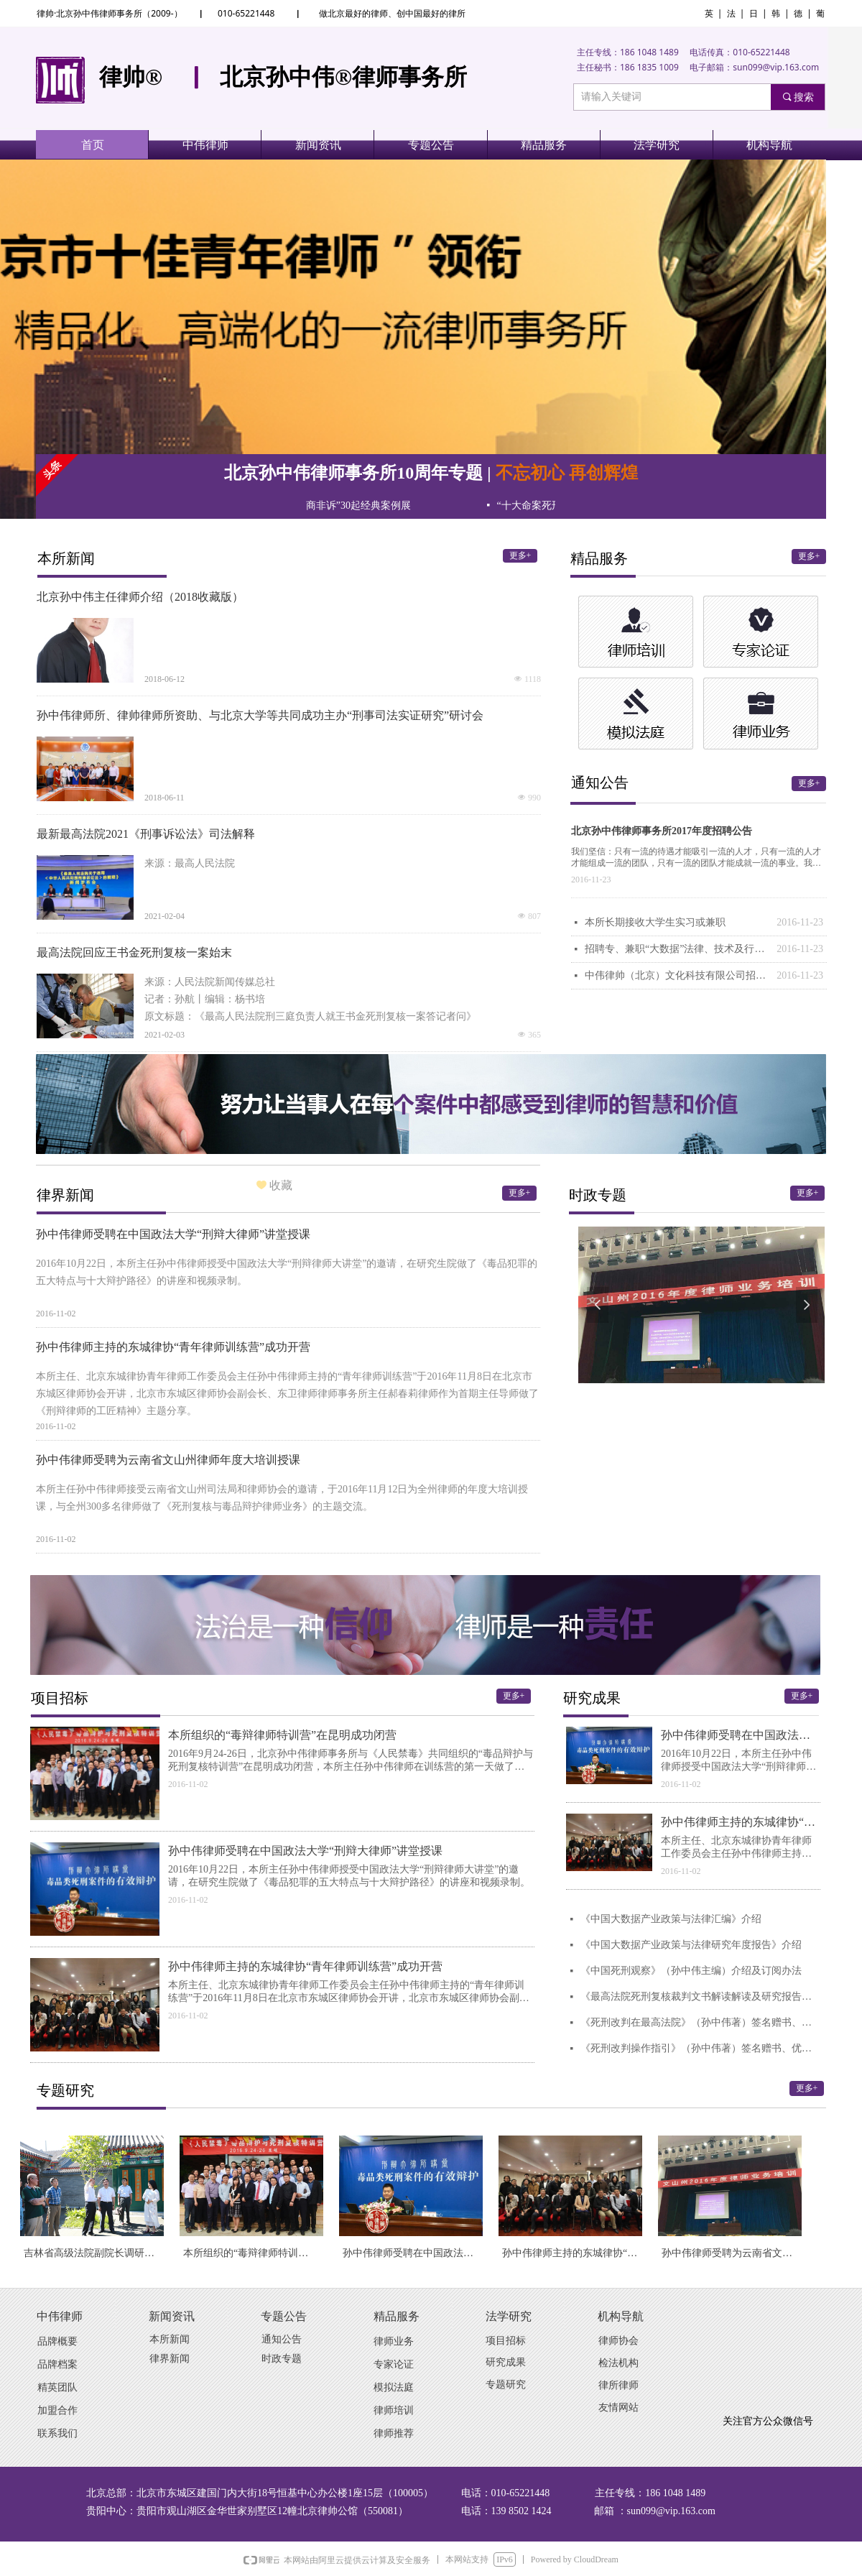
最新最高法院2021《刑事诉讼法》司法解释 (146, 834)
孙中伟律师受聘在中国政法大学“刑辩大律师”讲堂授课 (173, 1234)
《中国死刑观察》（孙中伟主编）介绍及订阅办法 (691, 1970)
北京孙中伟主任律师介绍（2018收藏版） (140, 597)
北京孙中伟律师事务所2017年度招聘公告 (661, 831)
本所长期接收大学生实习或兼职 (655, 922)
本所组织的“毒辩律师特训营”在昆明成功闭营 (282, 1735)
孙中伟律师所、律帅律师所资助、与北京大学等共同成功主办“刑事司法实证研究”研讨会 (260, 715)
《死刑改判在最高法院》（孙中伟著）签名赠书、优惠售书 (700, 2022)
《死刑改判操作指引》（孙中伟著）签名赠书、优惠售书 (700, 2048)
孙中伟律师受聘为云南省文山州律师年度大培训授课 (168, 1460)
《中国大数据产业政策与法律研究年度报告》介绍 (691, 1944)
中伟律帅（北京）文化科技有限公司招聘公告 (677, 975)
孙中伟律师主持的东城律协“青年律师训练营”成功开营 (173, 1347)
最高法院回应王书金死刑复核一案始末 (134, 952)
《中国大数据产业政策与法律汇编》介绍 (670, 1918)
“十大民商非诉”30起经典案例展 (360, 505)
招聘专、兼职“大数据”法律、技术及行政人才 (677, 948)
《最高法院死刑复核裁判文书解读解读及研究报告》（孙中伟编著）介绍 (700, 1996)
